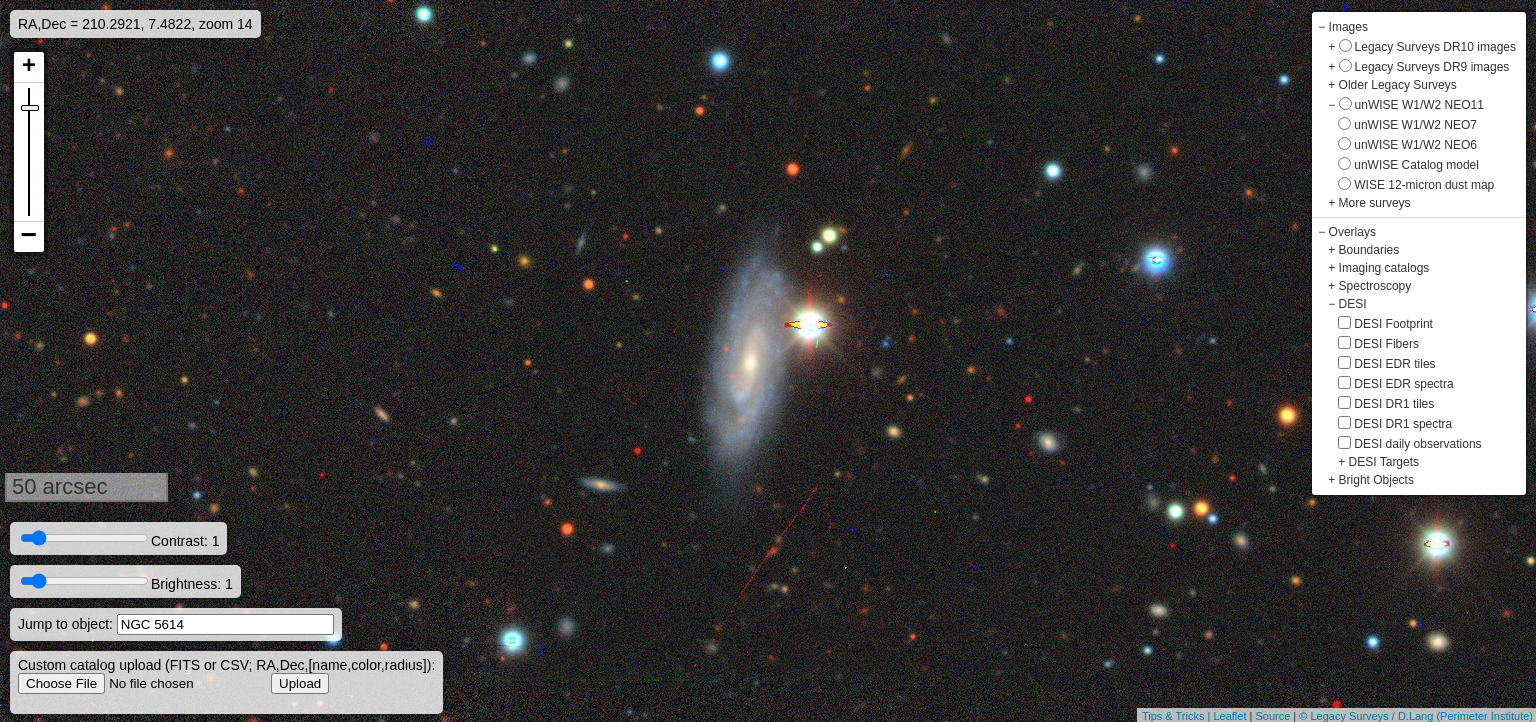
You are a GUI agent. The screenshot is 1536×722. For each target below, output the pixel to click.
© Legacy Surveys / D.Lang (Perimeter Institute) (1416, 716)
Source (1272, 716)
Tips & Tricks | (1178, 716)
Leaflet (1229, 716)
